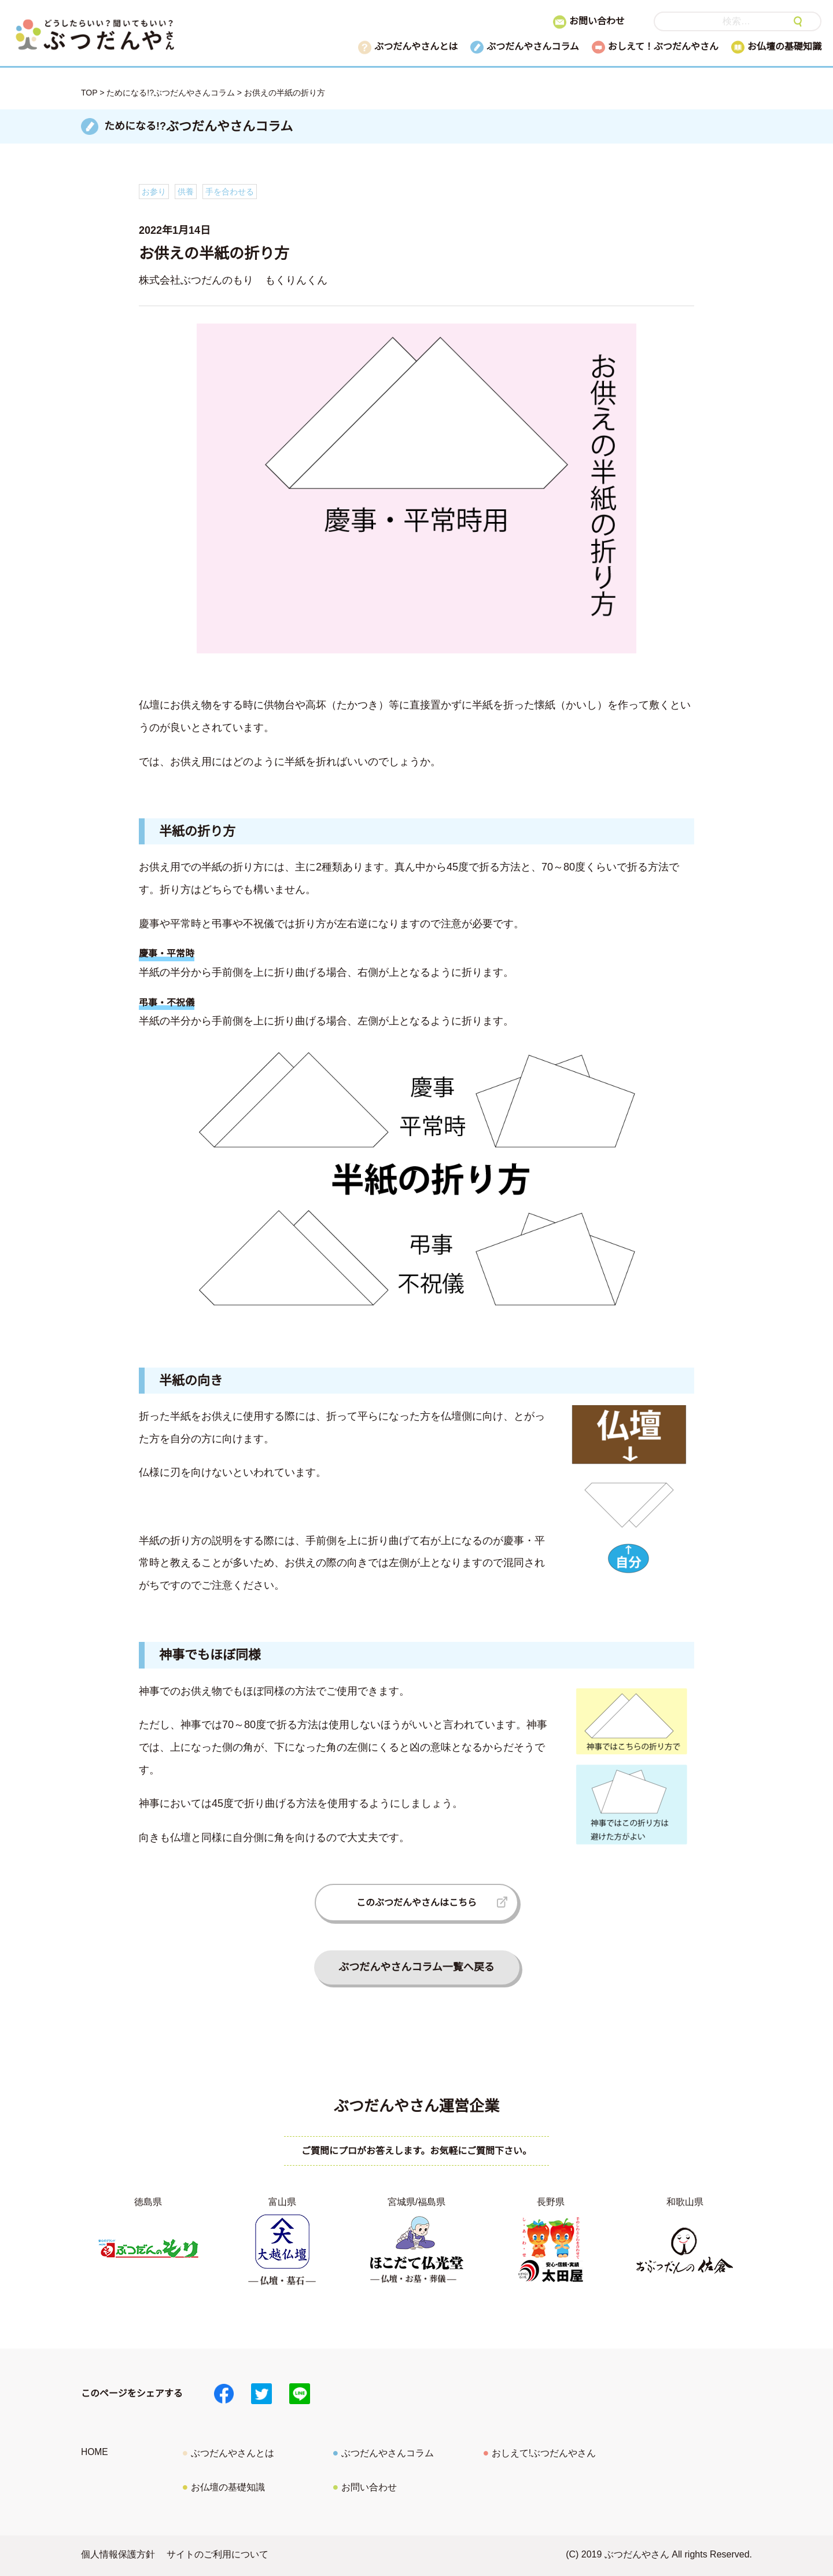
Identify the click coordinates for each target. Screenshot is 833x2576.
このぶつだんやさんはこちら (416, 1903)
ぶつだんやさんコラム (532, 47)
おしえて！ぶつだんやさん (663, 47)
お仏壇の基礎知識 (784, 47)
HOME (95, 2452)
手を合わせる (229, 191)
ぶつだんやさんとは (416, 47)
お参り (154, 191)
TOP (89, 92)
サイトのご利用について (217, 2554)
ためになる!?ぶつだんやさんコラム (170, 92)
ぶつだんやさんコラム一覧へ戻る (416, 1967)
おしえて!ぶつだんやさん (544, 2453)
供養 (186, 191)
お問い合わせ (597, 21)
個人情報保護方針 (118, 2554)
